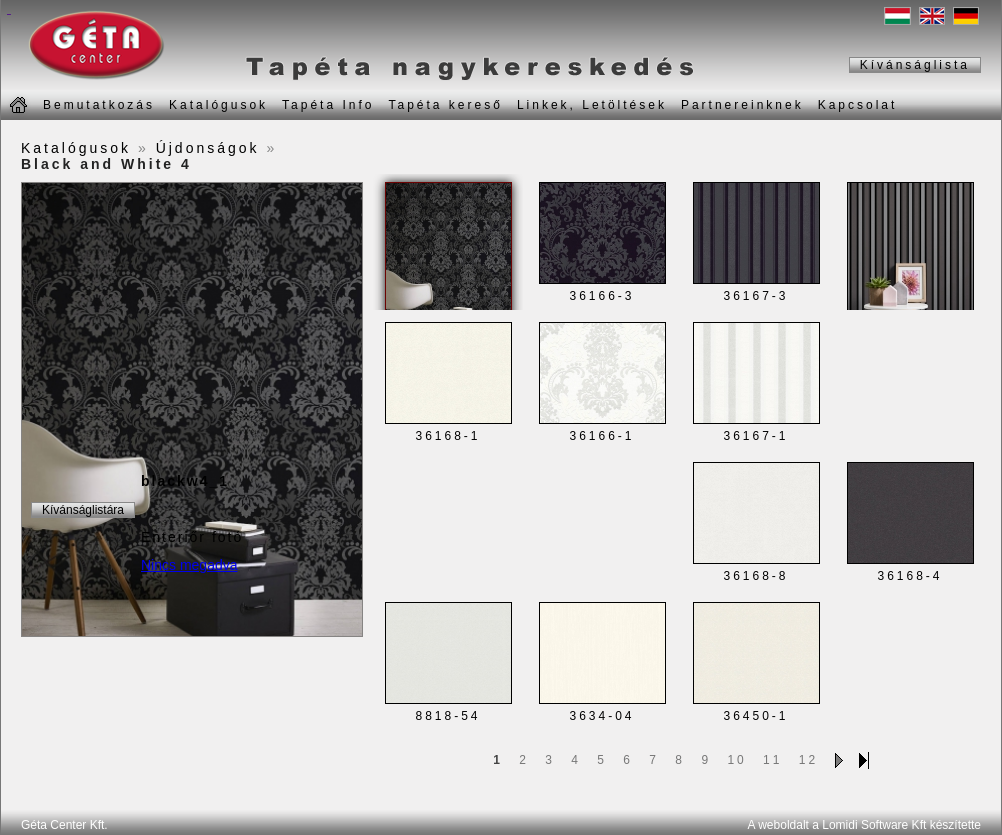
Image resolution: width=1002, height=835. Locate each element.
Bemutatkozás (99, 105)
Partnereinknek (742, 105)
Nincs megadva (189, 565)
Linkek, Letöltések (592, 105)
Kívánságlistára (83, 510)
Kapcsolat (858, 105)
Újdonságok (208, 148)
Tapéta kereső (445, 105)
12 (808, 760)
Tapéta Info (328, 105)
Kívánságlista (915, 65)
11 (772, 760)
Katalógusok (218, 105)
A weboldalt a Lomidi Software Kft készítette (864, 825)
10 (736, 760)
